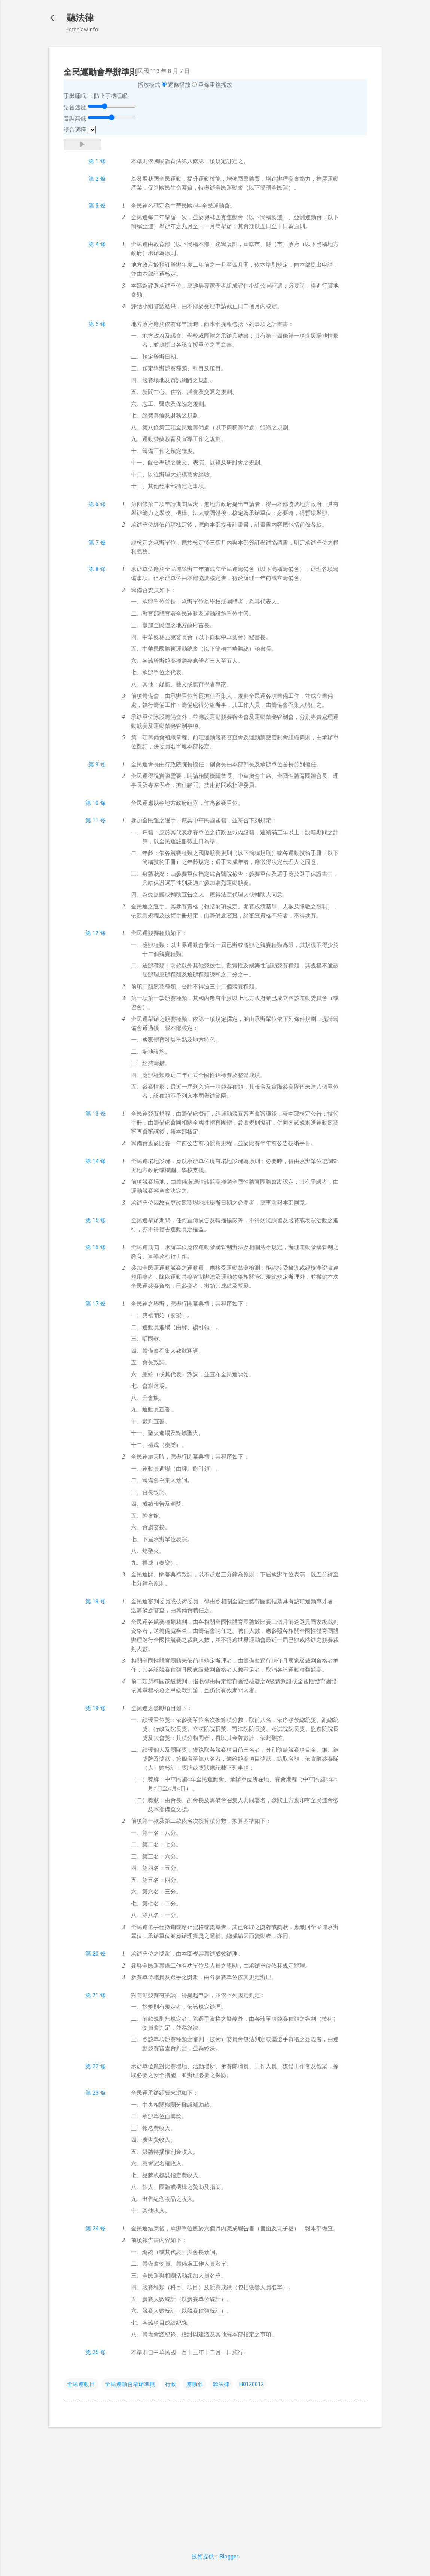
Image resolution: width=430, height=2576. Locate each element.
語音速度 (75, 107)
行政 (170, 2384)
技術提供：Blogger (215, 2556)
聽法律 (80, 18)
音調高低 (75, 118)
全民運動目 (81, 2384)
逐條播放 (179, 85)
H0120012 (251, 2384)
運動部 (194, 2384)
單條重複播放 (215, 85)
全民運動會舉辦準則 (130, 2384)
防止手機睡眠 (111, 96)
